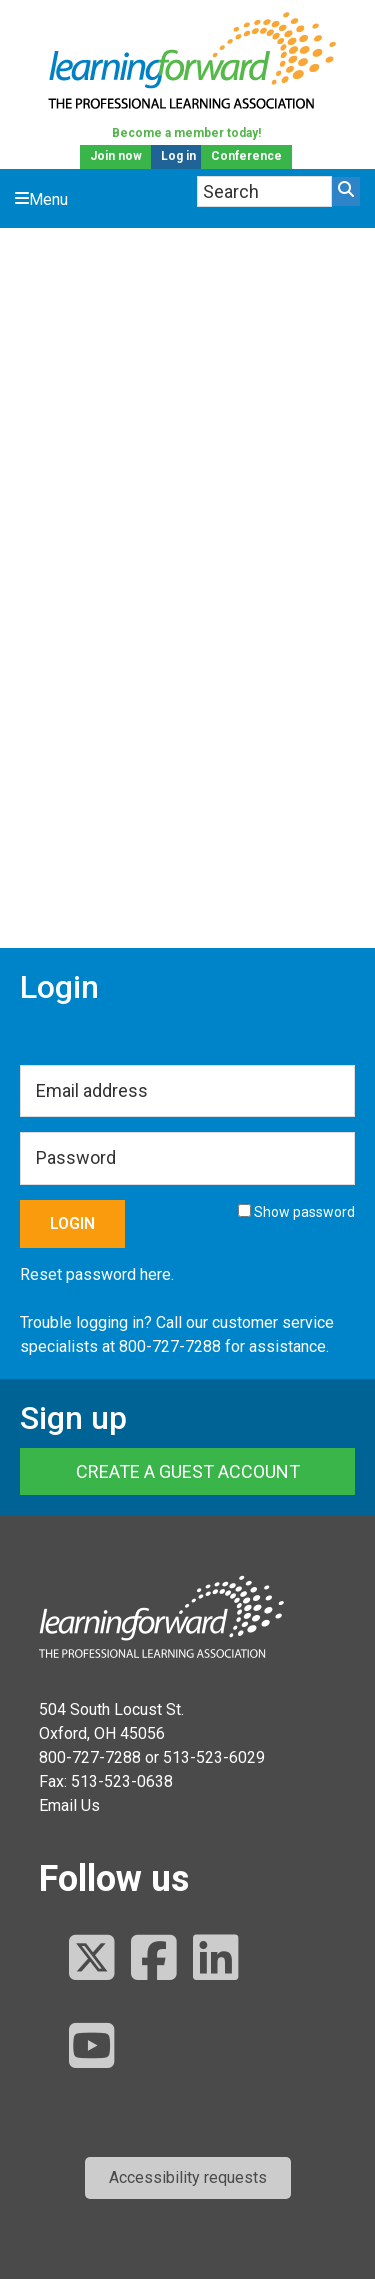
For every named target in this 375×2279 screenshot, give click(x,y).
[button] (188, 2178)
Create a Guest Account (188, 1471)
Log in (178, 156)
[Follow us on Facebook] (154, 1959)
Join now (116, 156)
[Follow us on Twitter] (92, 1959)
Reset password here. (97, 1274)
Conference (246, 156)
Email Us (69, 1805)
